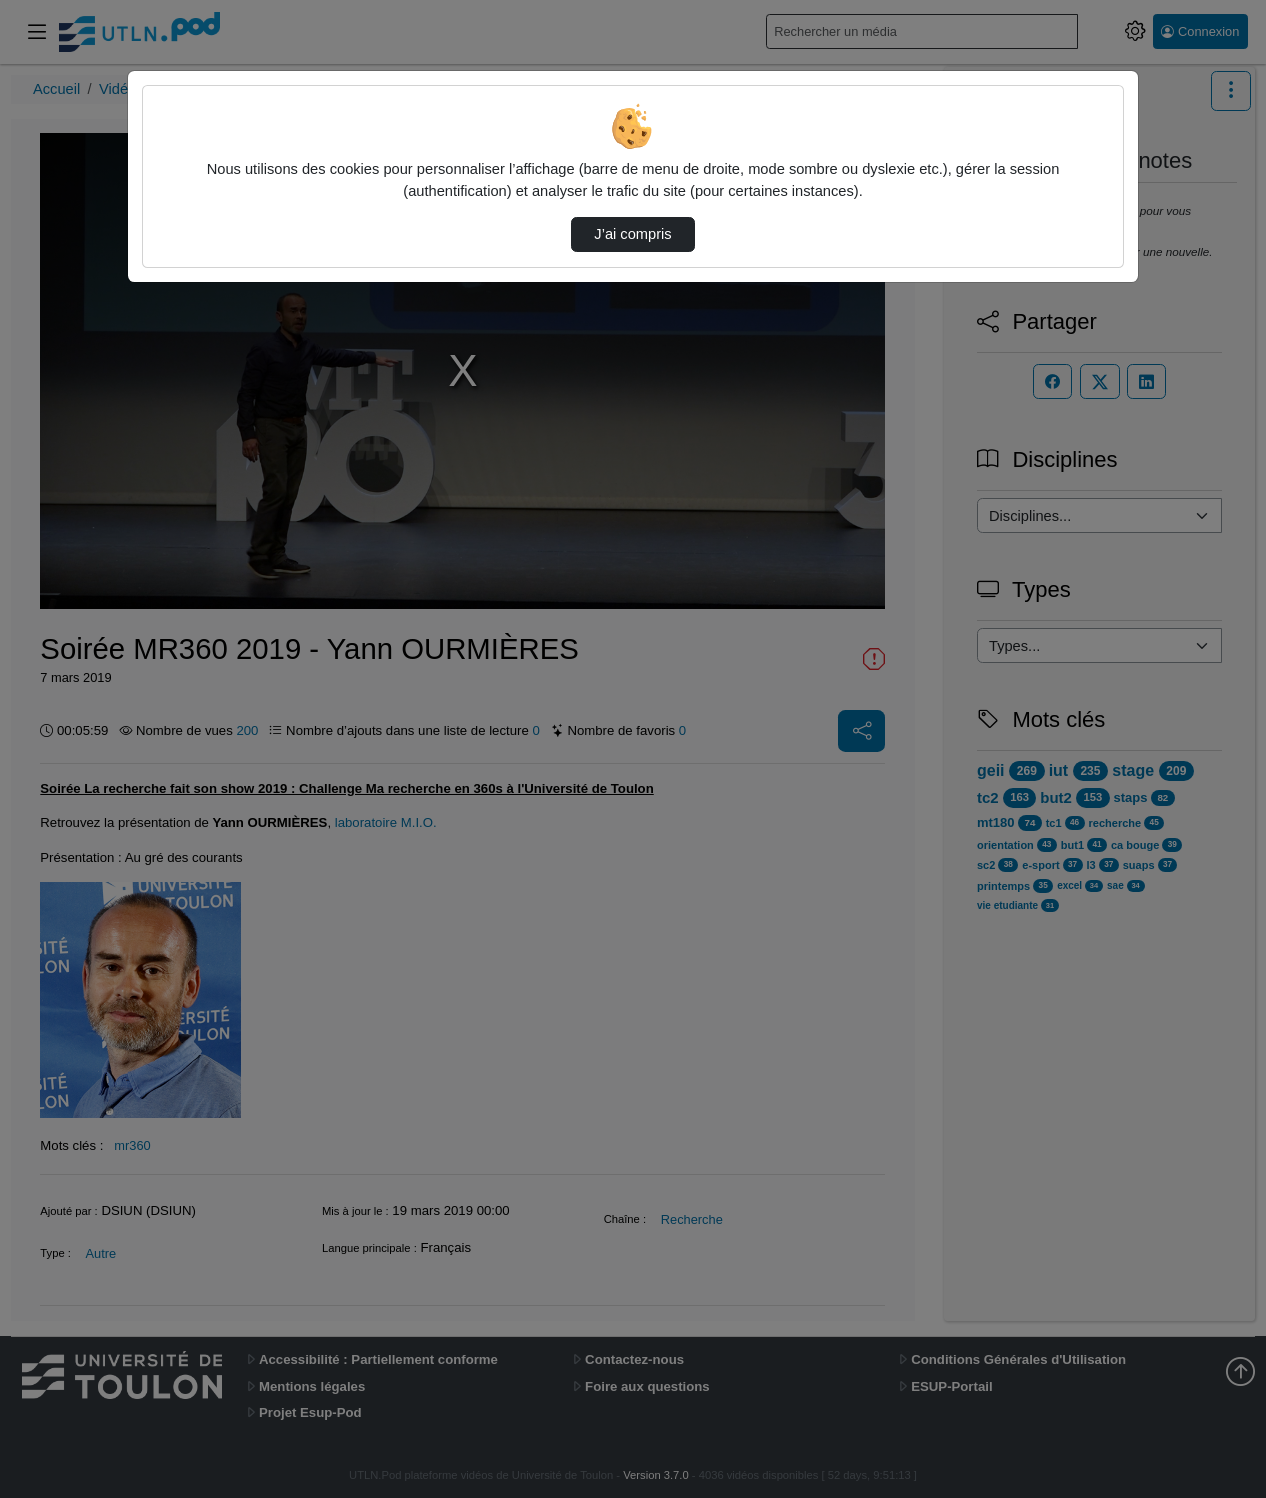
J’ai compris (632, 234)
